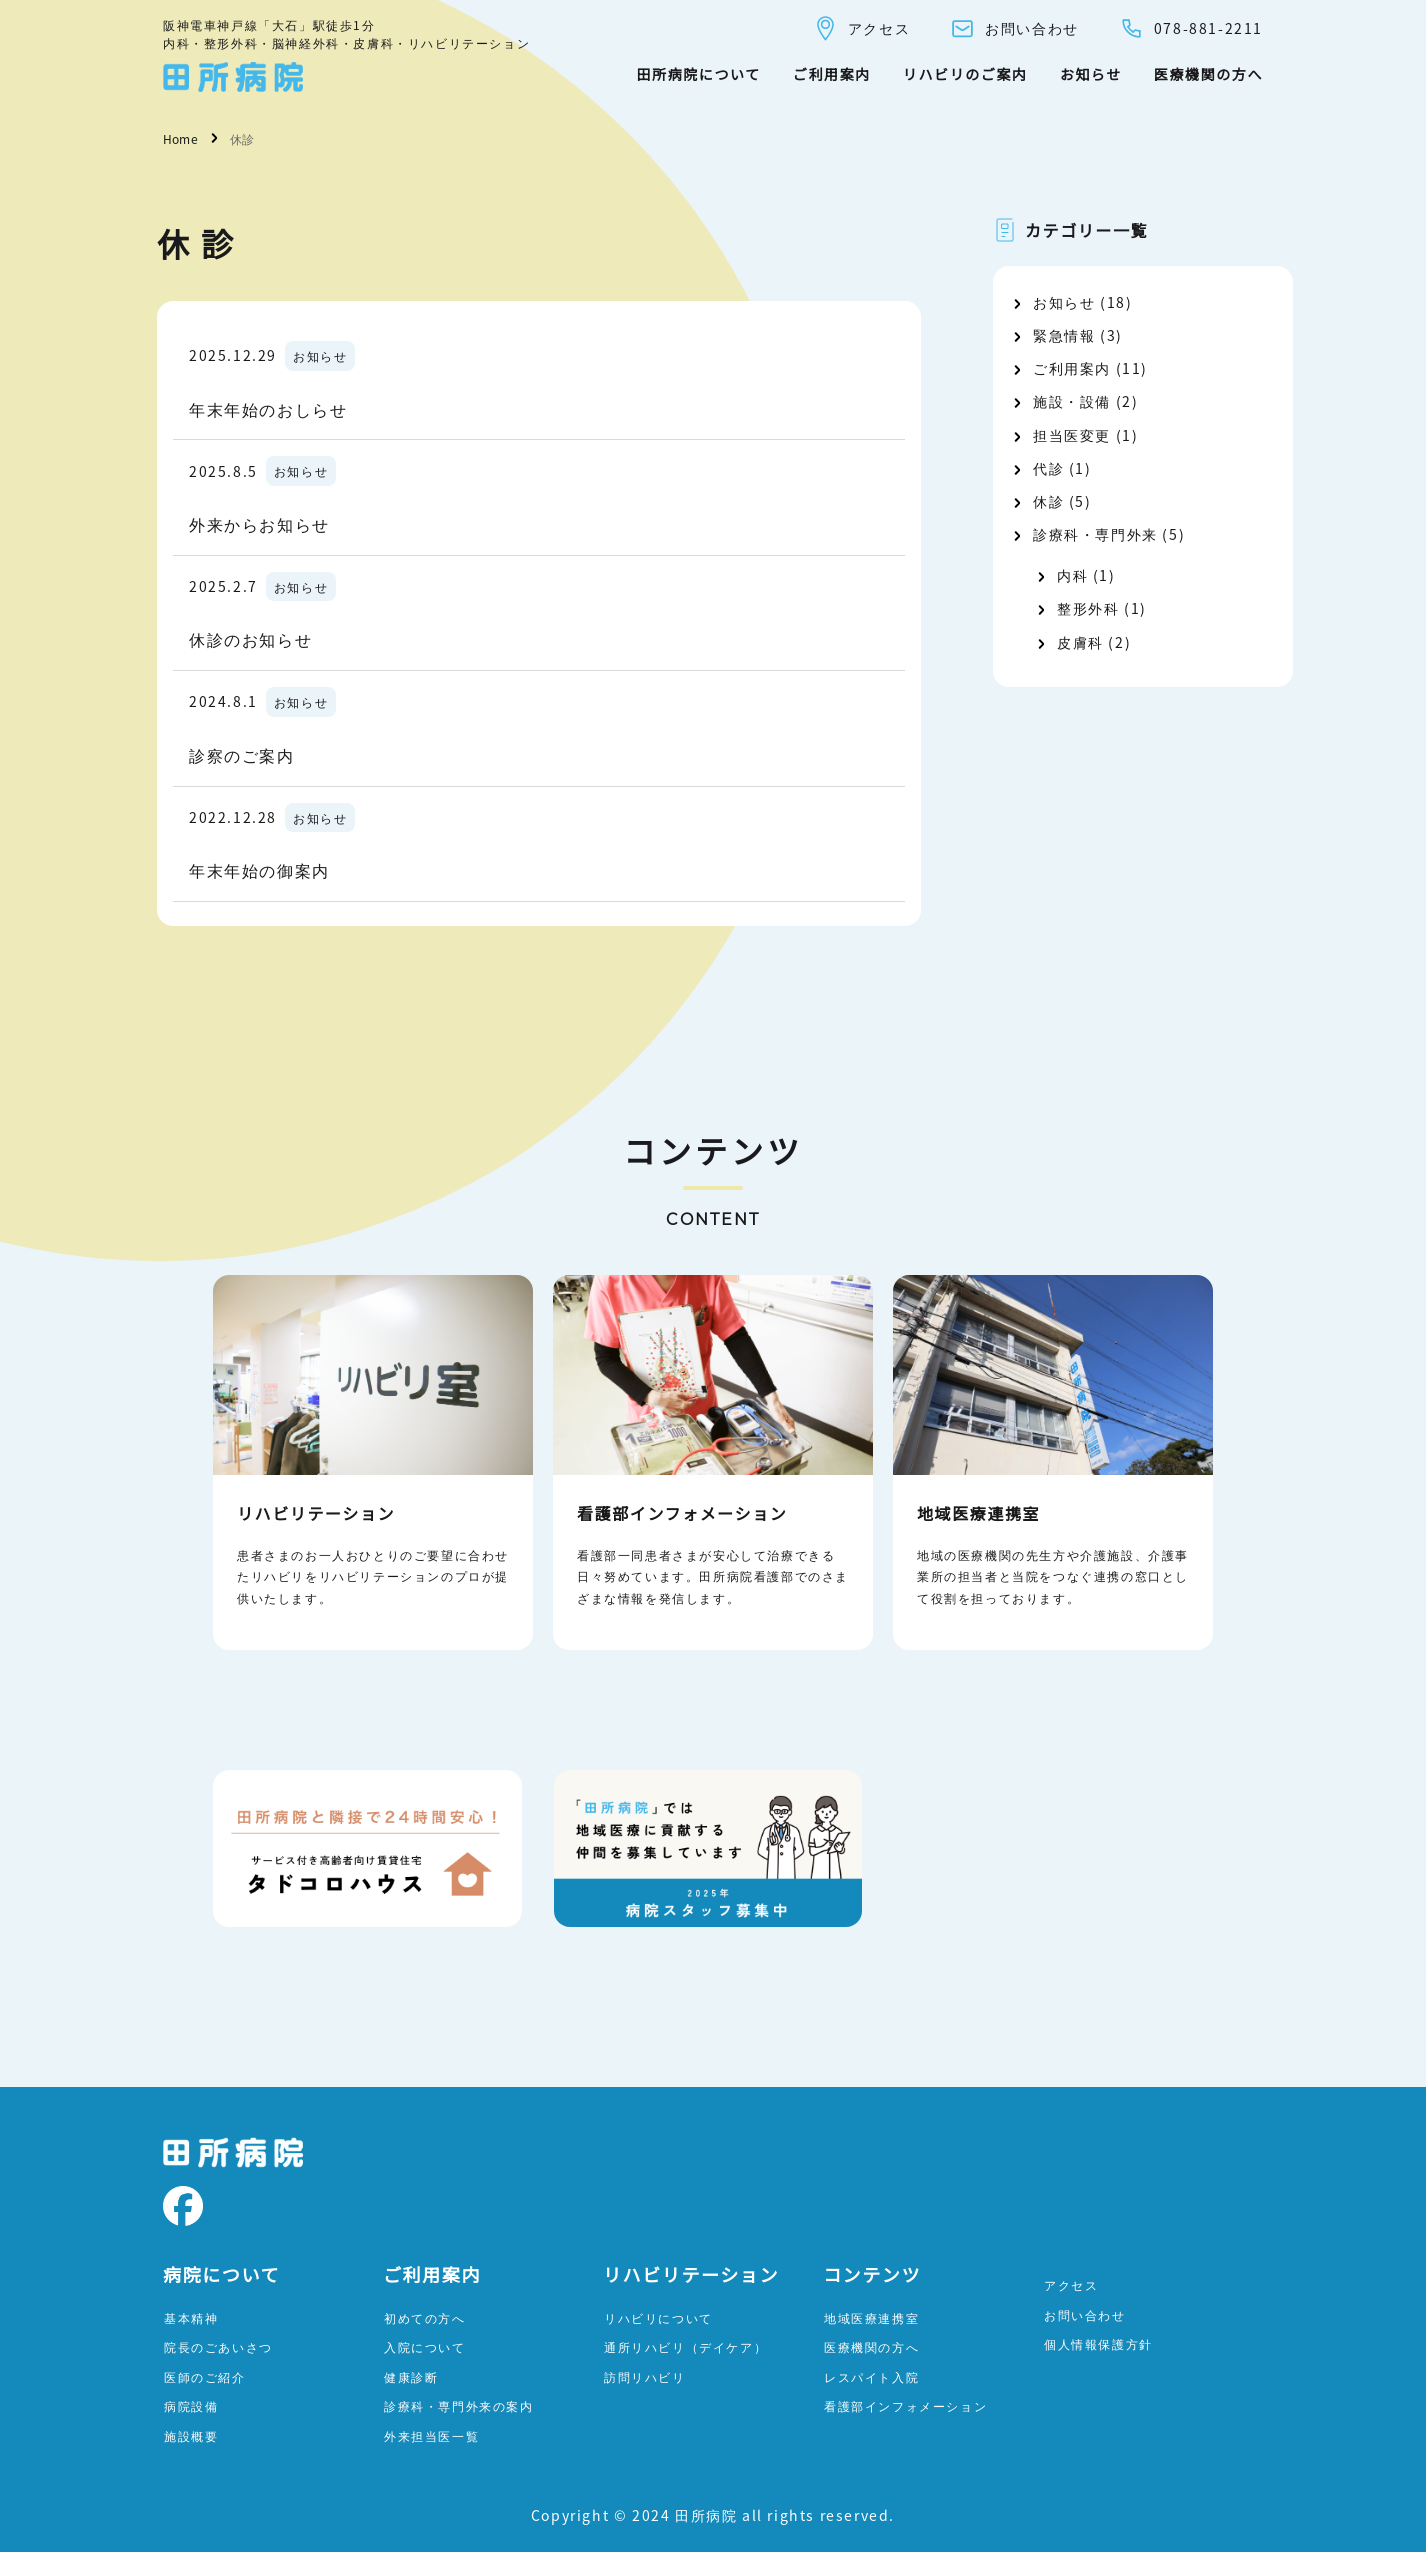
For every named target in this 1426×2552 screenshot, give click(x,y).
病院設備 (191, 2405)
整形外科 (1088, 608)
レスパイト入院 (871, 2376)
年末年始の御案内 (259, 870)
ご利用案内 (832, 74)
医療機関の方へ (1208, 74)
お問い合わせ (1014, 28)
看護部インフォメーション (905, 2405)
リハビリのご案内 (965, 74)
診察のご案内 (242, 755)
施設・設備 (1072, 401)
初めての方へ (425, 2317)
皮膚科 (1080, 642)
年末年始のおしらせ (268, 409)
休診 (1048, 501)
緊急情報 (1064, 335)
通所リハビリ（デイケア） (685, 2346)
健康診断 (411, 2376)
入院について (425, 2346)
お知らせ (1091, 74)
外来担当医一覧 (431, 2435)
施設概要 (191, 2435)
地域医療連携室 (871, 2317)
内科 (1072, 575)
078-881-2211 (1191, 28)
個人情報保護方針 (1098, 2343)
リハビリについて (658, 2317)
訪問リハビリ (645, 2376)
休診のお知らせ (250, 639)
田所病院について (698, 74)
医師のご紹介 (205, 2376)
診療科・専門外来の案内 (459, 2405)
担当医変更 (1072, 435)
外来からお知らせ (259, 524)
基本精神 (191, 2317)
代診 (1048, 468)
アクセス (861, 28)
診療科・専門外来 (1095, 534)
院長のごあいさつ (218, 2346)
